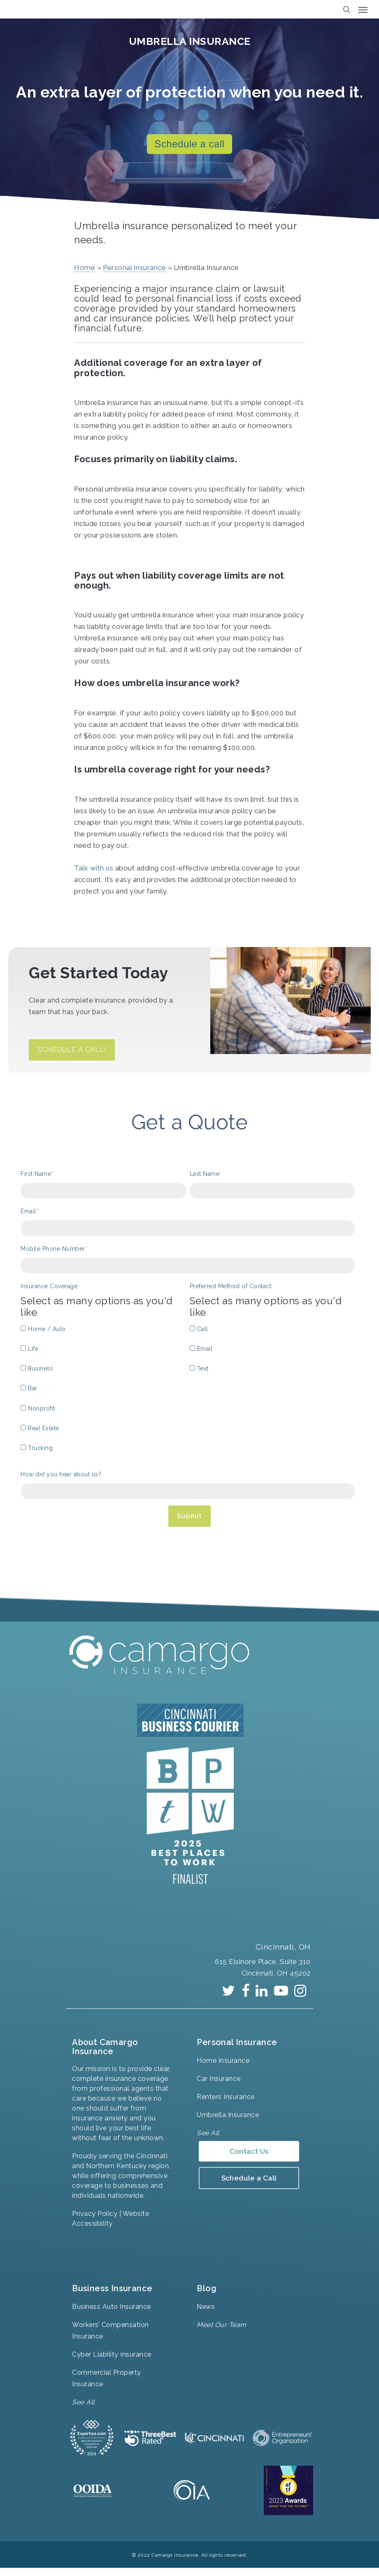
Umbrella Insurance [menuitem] (228, 2122)
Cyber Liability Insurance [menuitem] (111, 2362)
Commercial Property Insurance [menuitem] (106, 2385)
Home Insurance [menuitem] (223, 2068)
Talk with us (94, 875)
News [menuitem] (206, 2314)
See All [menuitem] (208, 2140)
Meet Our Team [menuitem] (221, 2332)
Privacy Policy (94, 2221)
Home (84, 275)
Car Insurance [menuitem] (219, 2086)
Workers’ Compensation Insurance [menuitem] (110, 2338)
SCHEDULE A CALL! (71, 1057)
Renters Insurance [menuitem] (226, 2104)
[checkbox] (103, 1397)
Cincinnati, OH (281, 1954)
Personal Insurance (134, 275)
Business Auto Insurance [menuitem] (111, 2314)
